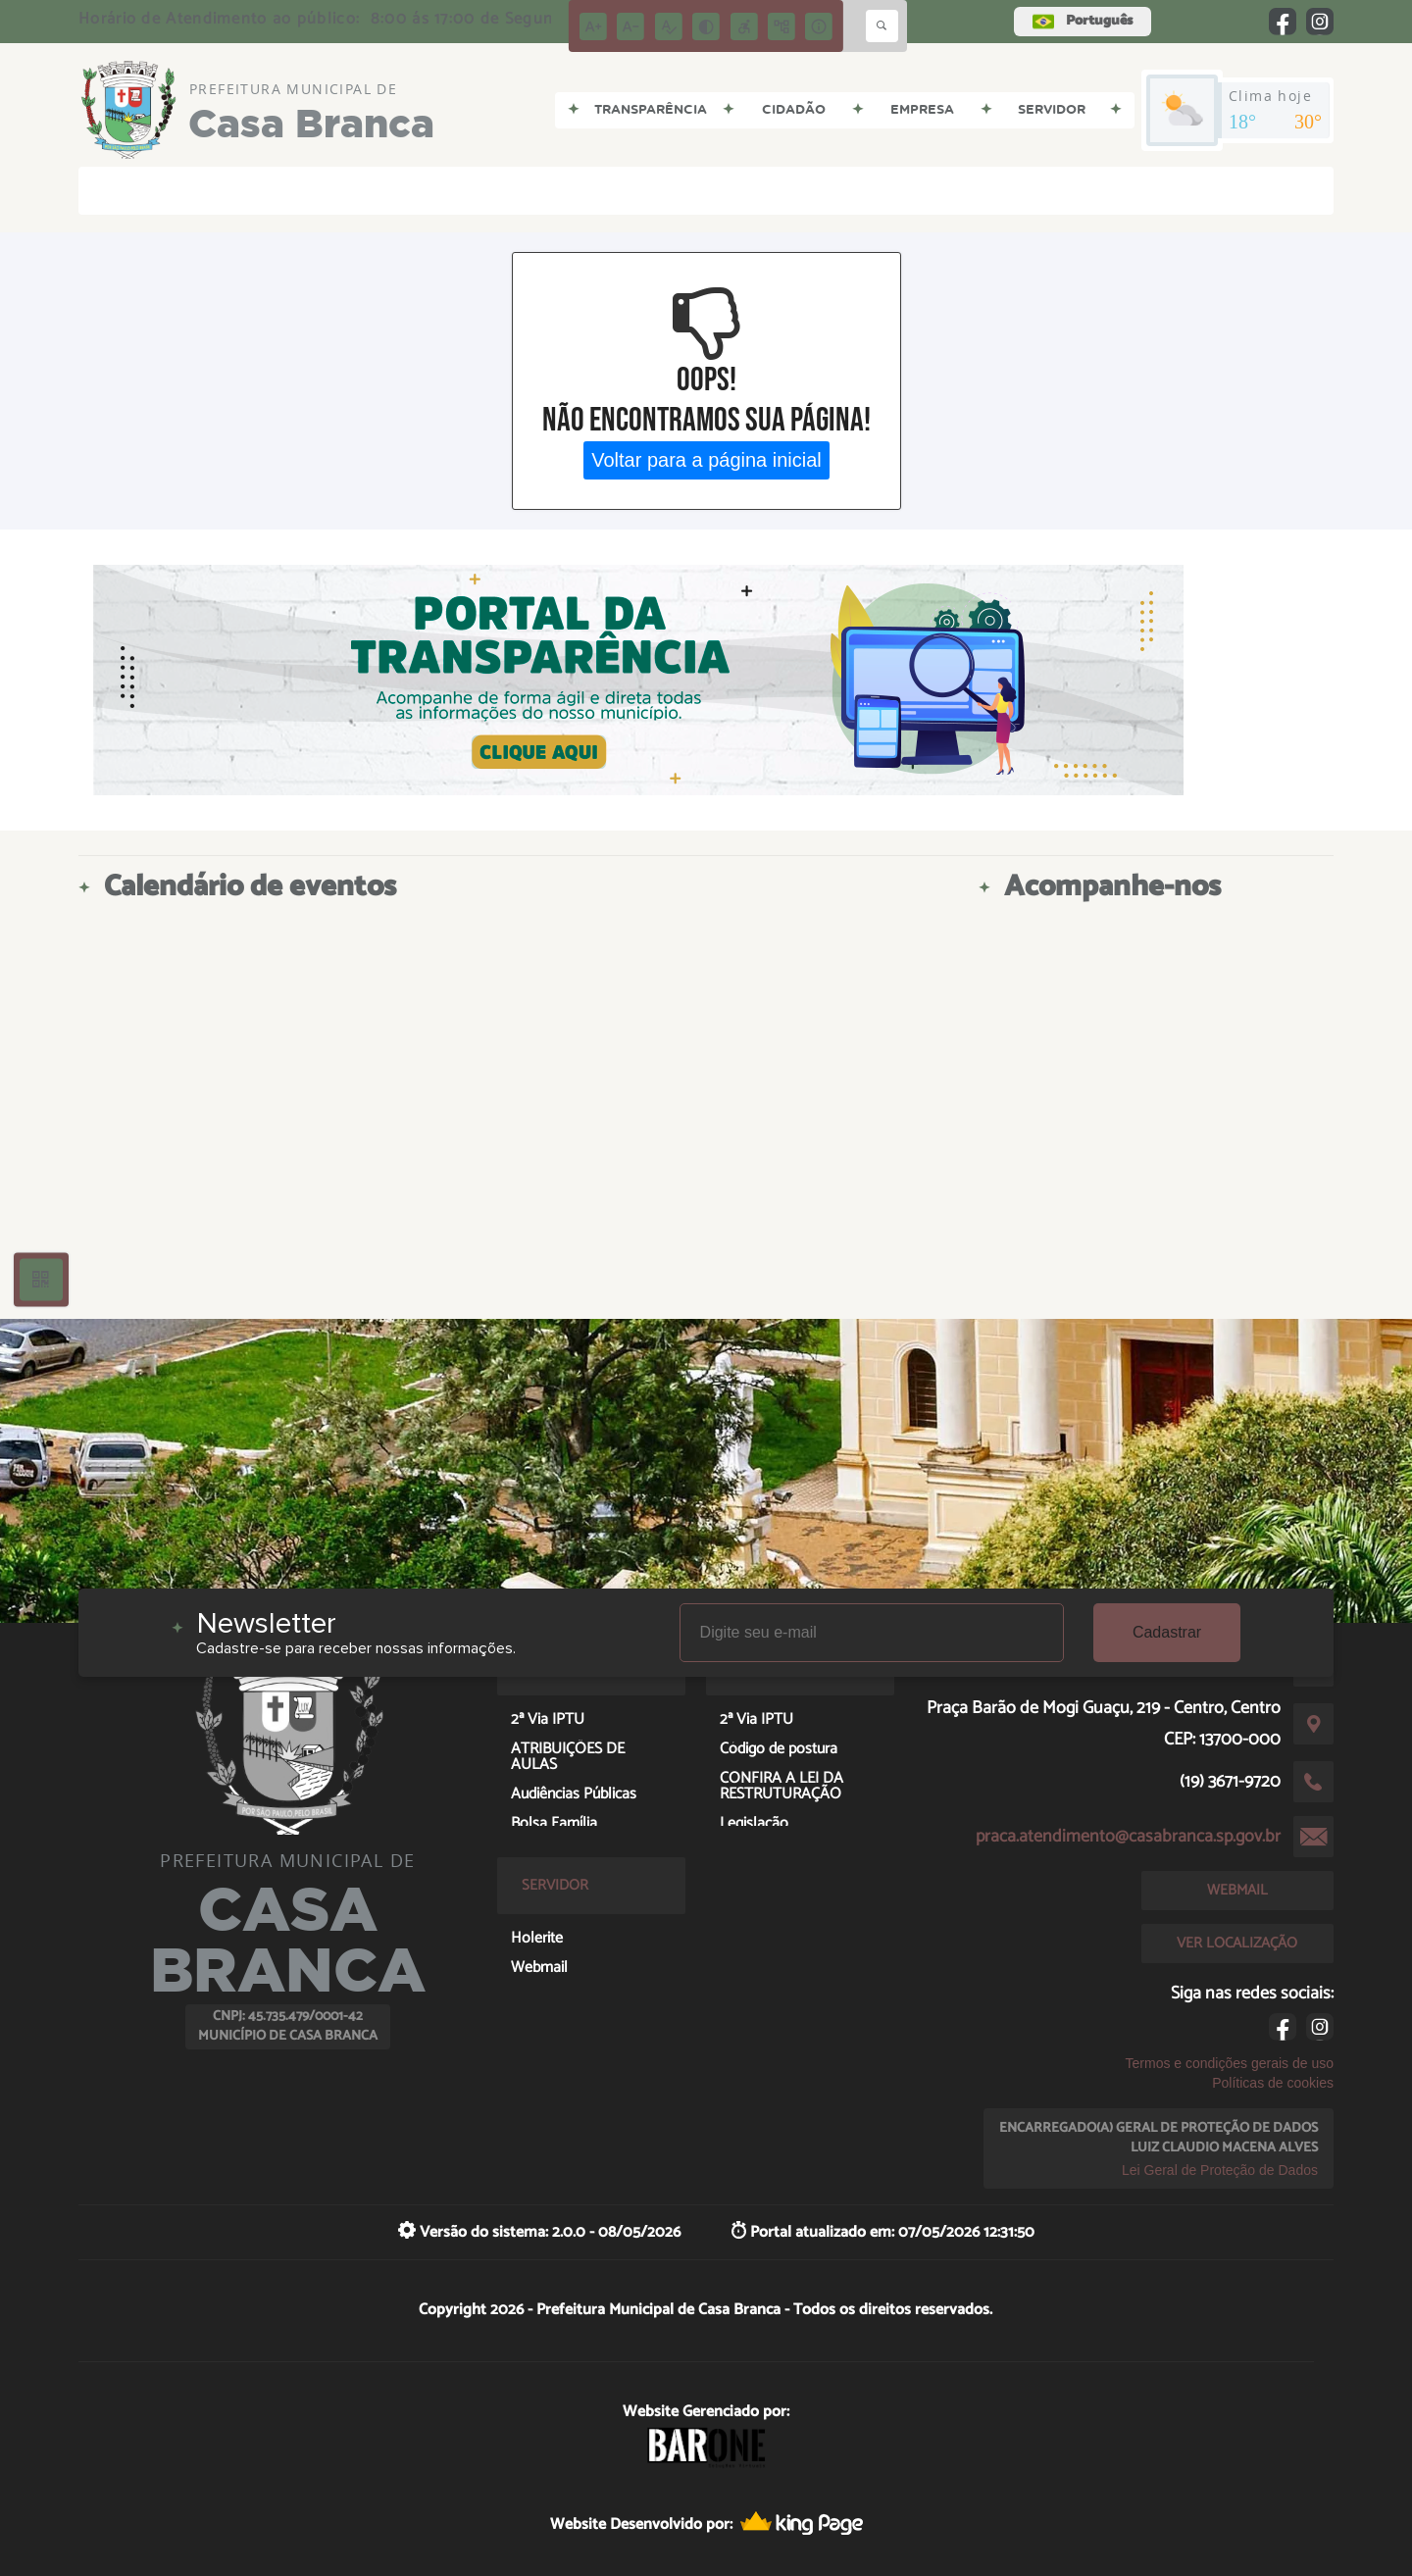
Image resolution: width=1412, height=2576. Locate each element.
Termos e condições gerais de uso (1230, 2063)
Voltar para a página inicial (706, 460)
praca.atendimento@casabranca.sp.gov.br (1128, 1836)
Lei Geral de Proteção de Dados (1220, 2170)
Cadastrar (1167, 1632)
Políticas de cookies (1273, 2083)
